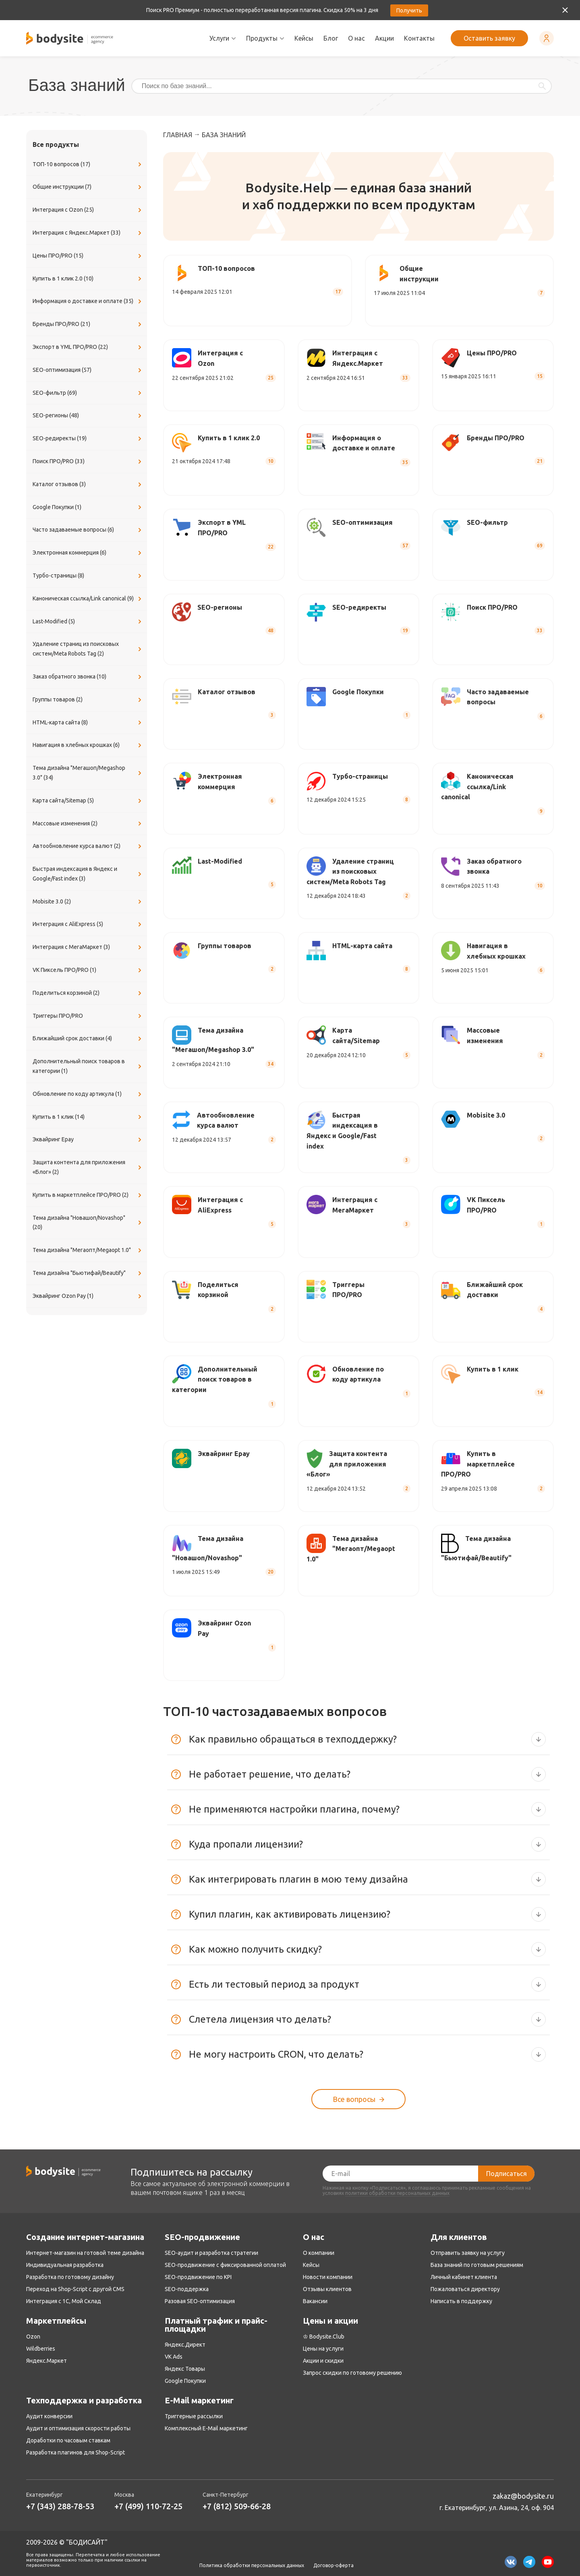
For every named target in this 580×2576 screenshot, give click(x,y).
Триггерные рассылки (194, 2416)
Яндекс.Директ (185, 2344)
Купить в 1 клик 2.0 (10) (88, 279)
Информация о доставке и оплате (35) (88, 301)
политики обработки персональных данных (397, 2193)
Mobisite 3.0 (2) (88, 902)
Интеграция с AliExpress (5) (88, 924)
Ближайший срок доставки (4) (88, 1039)
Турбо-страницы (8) (88, 576)
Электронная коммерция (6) (88, 553)
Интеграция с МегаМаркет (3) (88, 947)
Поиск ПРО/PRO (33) (88, 461)
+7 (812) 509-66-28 (237, 2506)
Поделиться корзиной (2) (88, 993)
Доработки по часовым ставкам (68, 2440)
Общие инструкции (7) (88, 187)
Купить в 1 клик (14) (88, 1117)
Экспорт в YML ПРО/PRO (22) (88, 347)
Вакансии (315, 2301)
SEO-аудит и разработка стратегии (211, 2253)
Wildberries (40, 2348)
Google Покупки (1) (88, 507)
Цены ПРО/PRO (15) (88, 256)
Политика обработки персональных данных (251, 2565)
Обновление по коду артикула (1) (88, 1094)
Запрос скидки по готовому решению (352, 2373)
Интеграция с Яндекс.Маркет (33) (88, 233)
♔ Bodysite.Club (323, 2336)
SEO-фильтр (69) (88, 393)
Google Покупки (185, 2381)
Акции (384, 38)
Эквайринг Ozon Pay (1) (88, 1296)
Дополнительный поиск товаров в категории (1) (88, 1066)
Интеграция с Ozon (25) (88, 210)
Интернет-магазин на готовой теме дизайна (85, 2253)
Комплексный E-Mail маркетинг (206, 2428)
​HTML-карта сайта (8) (88, 723)
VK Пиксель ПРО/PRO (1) (88, 970)
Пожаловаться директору (465, 2289)
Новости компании (327, 2277)
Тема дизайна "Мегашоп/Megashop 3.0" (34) (88, 773)
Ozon (33, 2336)
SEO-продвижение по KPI (198, 2277)
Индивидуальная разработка (65, 2265)
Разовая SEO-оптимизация (200, 2301)
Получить (409, 10)
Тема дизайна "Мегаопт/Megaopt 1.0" (88, 1250)
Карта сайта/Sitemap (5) (88, 801)
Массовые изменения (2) (88, 824)
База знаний (224, 134)
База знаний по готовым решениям (477, 2265)
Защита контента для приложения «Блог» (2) (88, 1167)
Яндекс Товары (185, 2369)
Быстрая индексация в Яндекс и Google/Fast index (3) (88, 874)
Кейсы (303, 38)
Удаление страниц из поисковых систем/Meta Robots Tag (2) (88, 649)
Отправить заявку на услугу (468, 2253)
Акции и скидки (323, 2360)
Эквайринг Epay (88, 1140)
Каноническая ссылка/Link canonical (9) (88, 599)
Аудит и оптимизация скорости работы (78, 2428)
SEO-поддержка (187, 2289)
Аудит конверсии (49, 2416)
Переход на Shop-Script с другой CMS (75, 2289)
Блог (330, 38)
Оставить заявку (489, 38)
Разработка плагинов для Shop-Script (75, 2452)
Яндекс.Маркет (46, 2360)
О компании (318, 2253)
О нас (356, 38)
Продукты (265, 38)
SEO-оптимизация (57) (88, 370)
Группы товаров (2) (88, 700)
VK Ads (173, 2356)
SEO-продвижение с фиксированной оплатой (225, 2265)
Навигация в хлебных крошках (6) (88, 745)
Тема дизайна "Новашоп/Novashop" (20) (88, 1223)
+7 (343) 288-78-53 (60, 2506)
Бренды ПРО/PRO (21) (88, 324)
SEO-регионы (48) (88, 416)
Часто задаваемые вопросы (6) (88, 530)
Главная (177, 134)
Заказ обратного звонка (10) (88, 677)
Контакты (419, 38)
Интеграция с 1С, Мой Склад (63, 2301)
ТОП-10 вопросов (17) (88, 164)
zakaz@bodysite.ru (523, 2496)
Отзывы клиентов (327, 2289)
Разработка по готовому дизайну (70, 2277)
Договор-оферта (333, 2565)
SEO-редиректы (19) (88, 438)
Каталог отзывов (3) (88, 484)
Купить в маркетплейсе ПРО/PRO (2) (88, 1195)
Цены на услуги (323, 2348)
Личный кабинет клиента (464, 2277)
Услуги (222, 38)
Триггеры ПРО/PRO (88, 1016)
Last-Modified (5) (88, 622)
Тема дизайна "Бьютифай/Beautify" (88, 1273)
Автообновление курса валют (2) (88, 846)
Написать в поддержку (461, 2301)
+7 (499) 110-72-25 (148, 2506)
